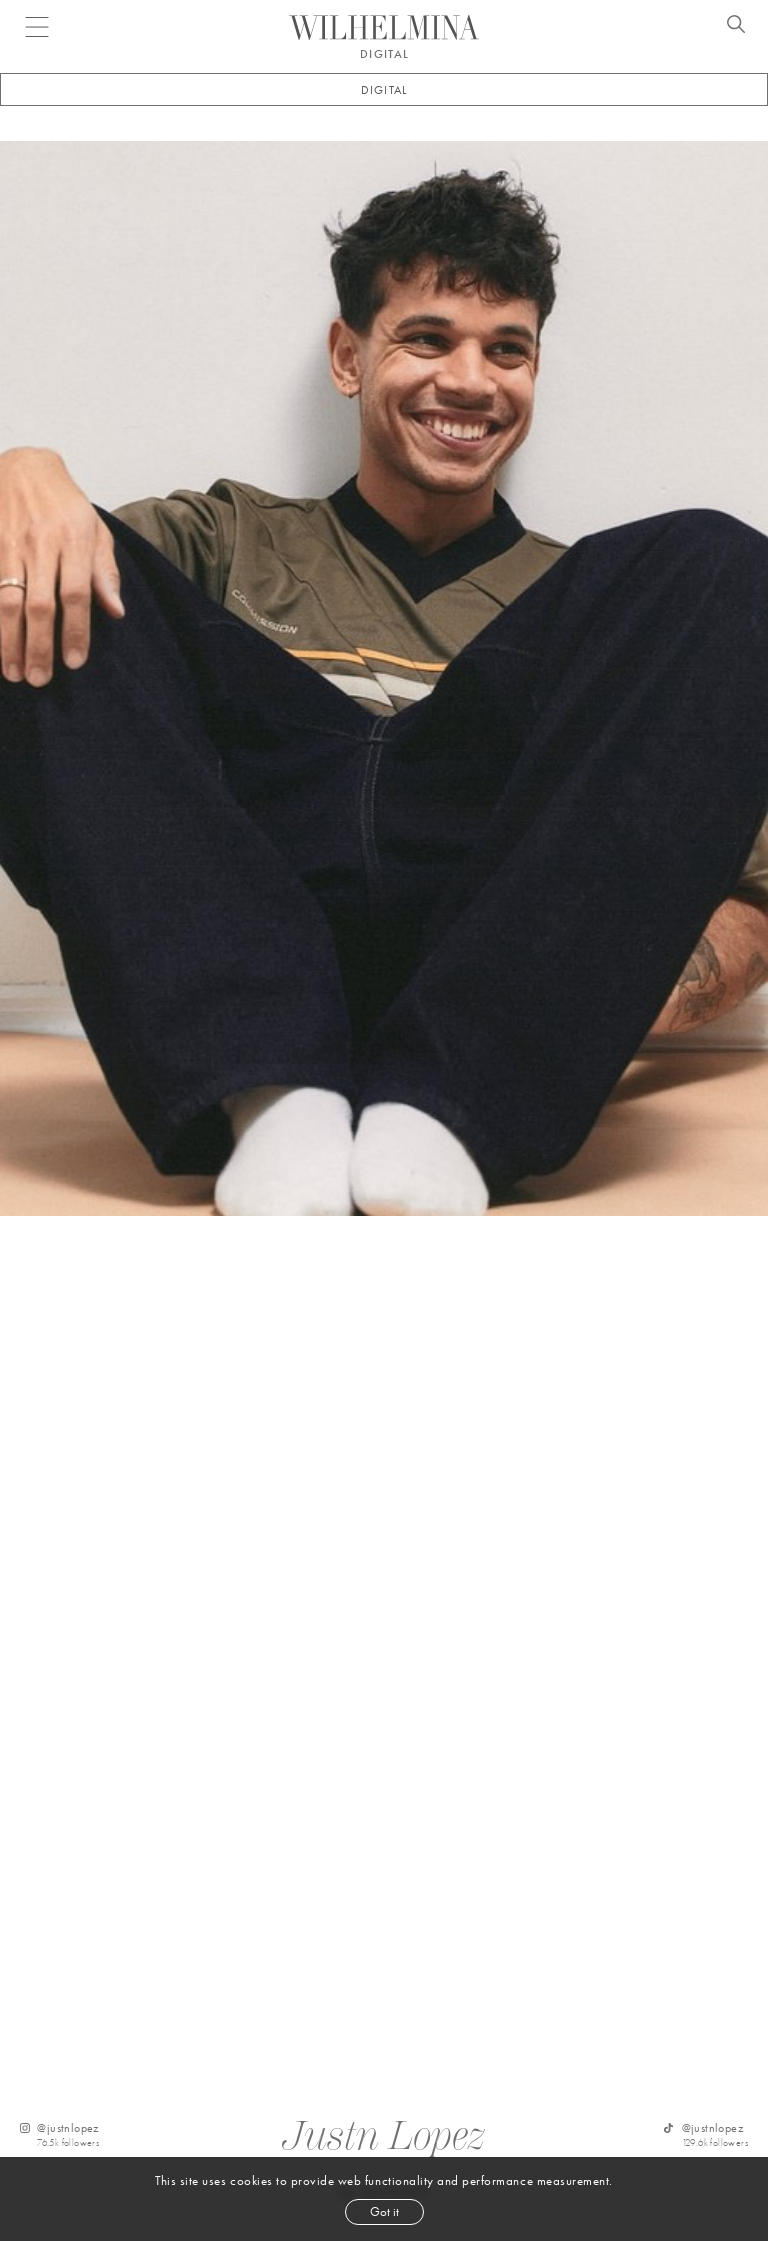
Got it (384, 2211)
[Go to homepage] (384, 27)
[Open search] (736, 27)
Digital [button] (384, 90)
